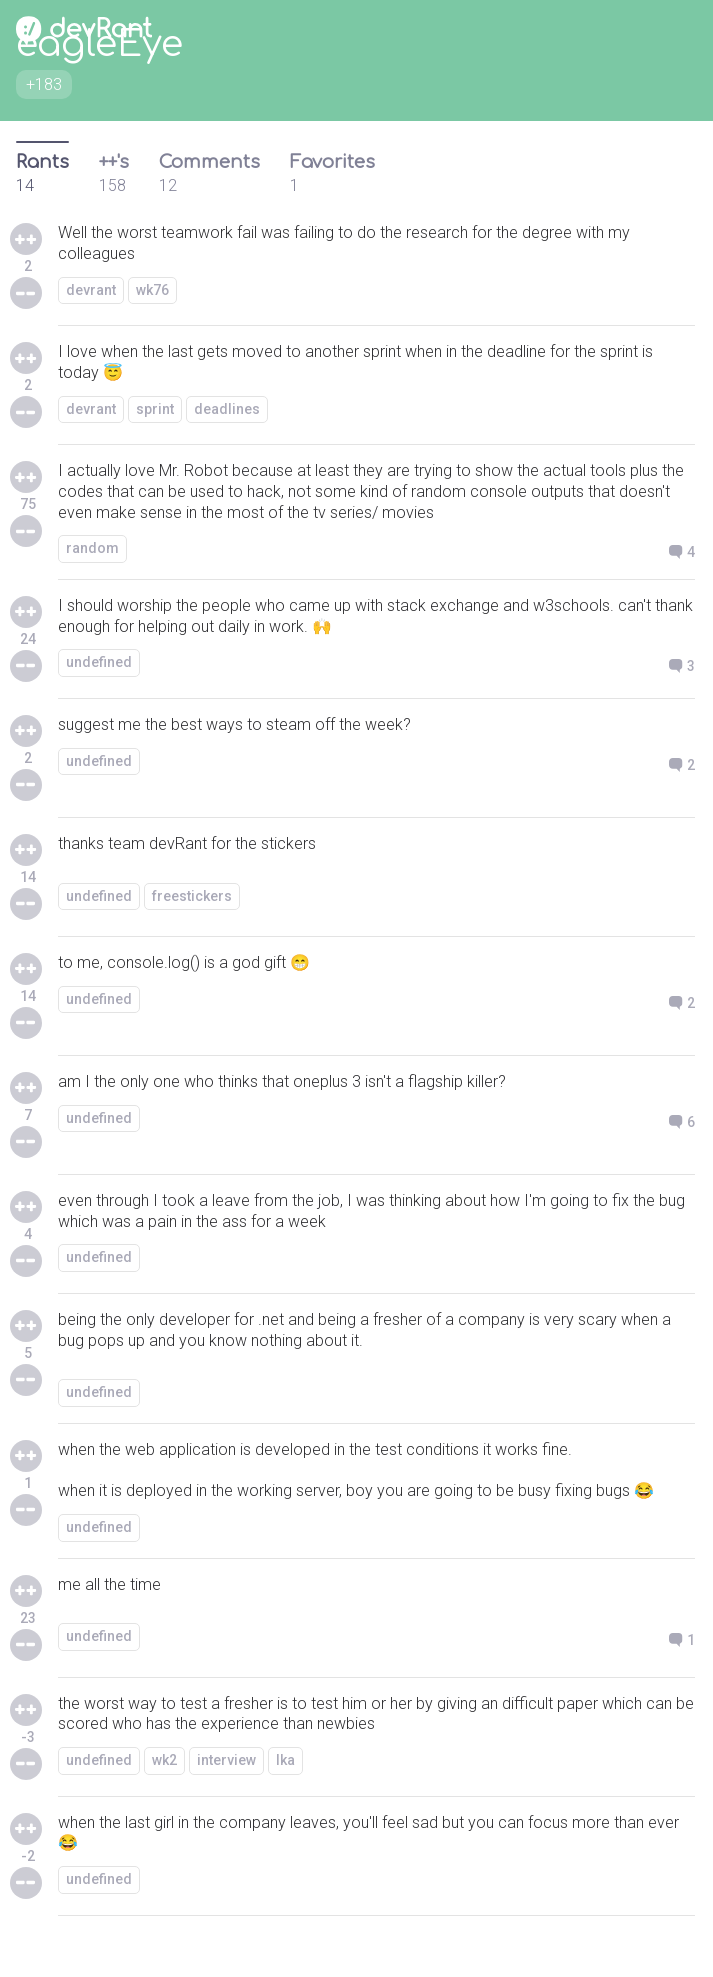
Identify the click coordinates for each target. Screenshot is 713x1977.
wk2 (164, 1760)
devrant (91, 290)
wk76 (152, 290)
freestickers (192, 896)
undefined (99, 662)
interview (226, 1760)
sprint (155, 409)
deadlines (227, 409)
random (92, 548)
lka (285, 1760)
